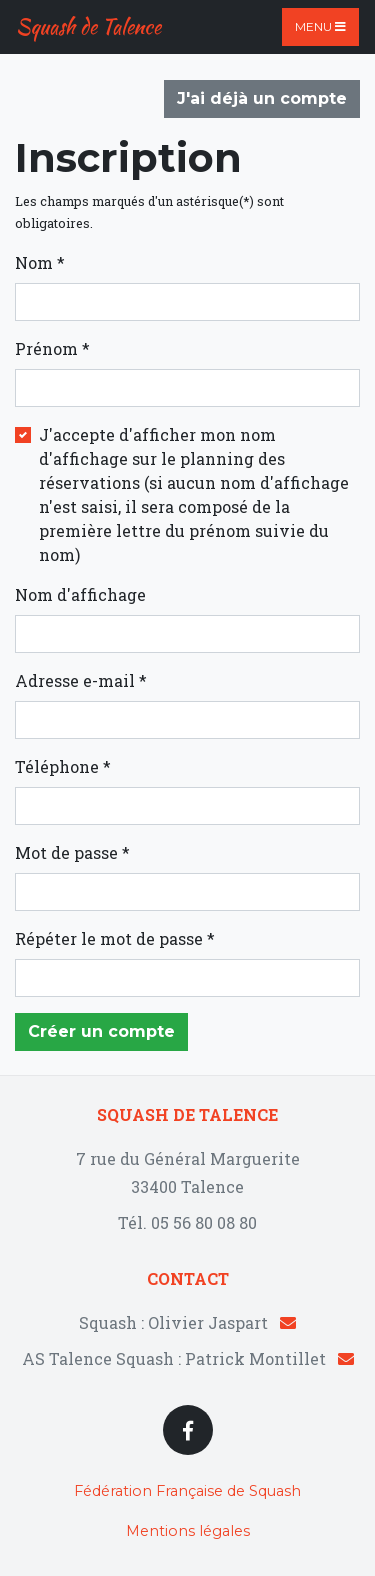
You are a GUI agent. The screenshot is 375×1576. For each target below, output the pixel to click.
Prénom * (52, 348)
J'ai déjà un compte (262, 98)
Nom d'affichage (80, 594)
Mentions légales (188, 1531)
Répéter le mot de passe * (115, 938)
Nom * (40, 262)
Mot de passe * (72, 852)
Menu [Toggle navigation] (320, 26)
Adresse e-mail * (81, 680)
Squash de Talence (88, 26)
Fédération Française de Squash (187, 1491)
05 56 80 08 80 (204, 1222)
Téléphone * (63, 766)
